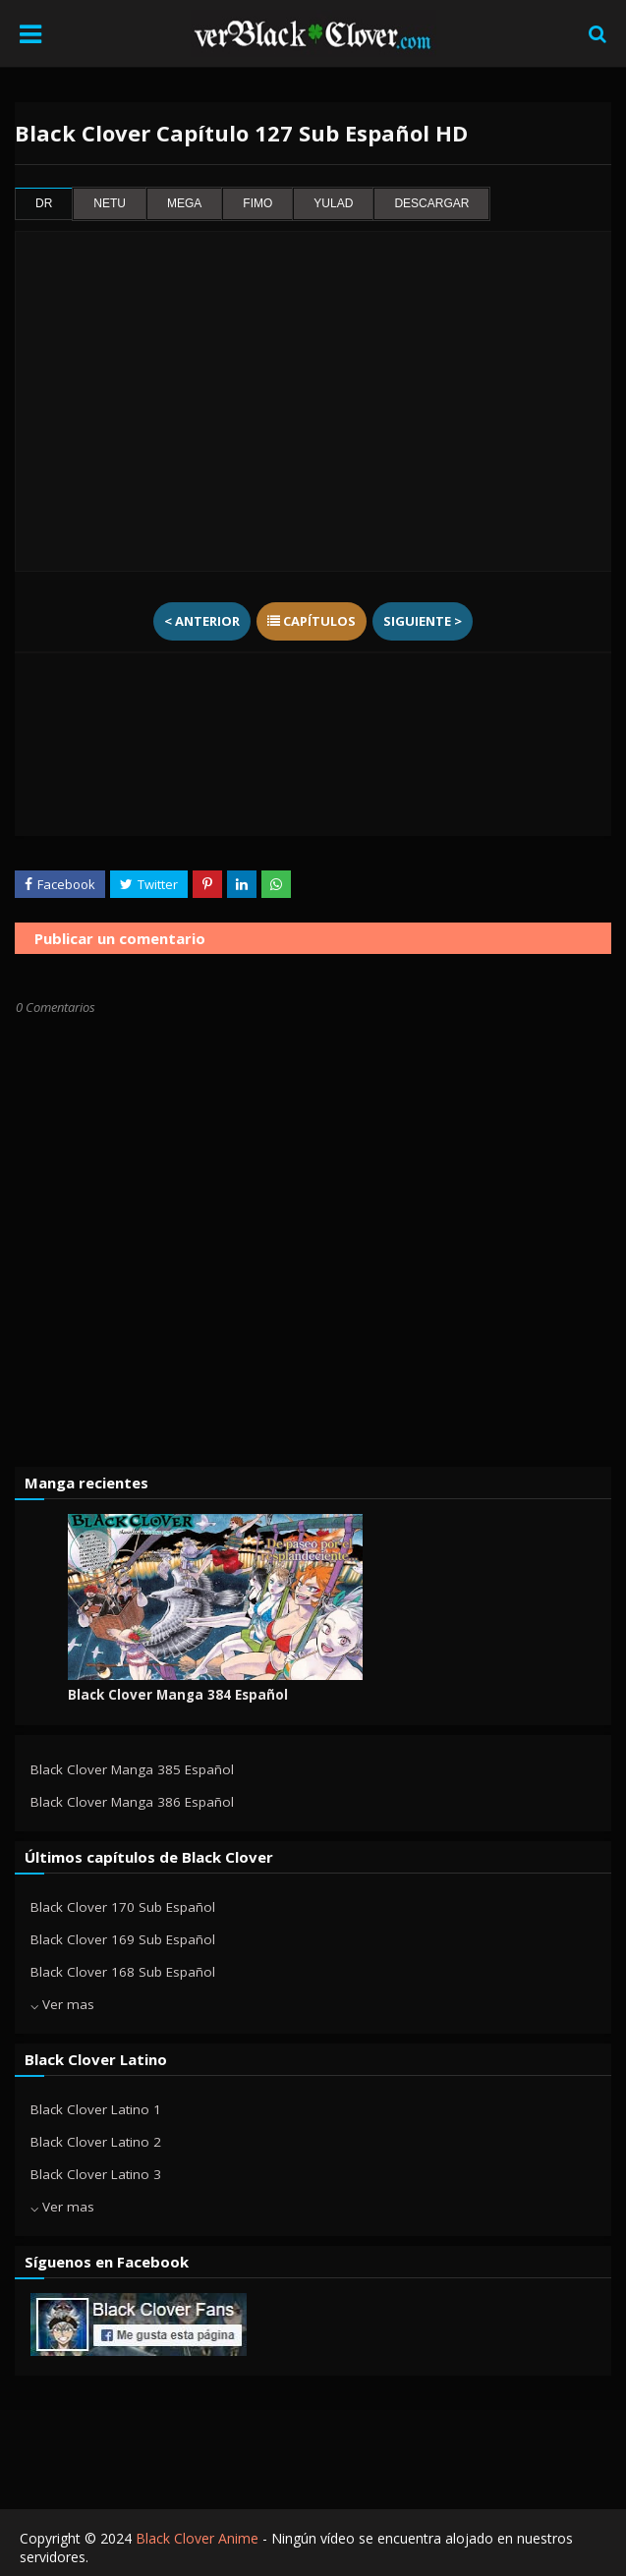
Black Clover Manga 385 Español (132, 1769)
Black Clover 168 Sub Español (122, 1972)
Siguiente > (422, 621)
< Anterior (202, 621)
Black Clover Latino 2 (95, 2142)
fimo (257, 203)
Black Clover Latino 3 (95, 2174)
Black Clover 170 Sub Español (122, 1907)
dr (43, 203)
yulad (333, 203)
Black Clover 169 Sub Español (122, 1939)
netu (109, 203)
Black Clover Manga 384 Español (178, 1695)
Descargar (431, 203)
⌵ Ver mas (62, 2004)
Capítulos (311, 621)
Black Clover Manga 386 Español (132, 1802)
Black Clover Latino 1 (95, 2109)
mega (184, 203)
